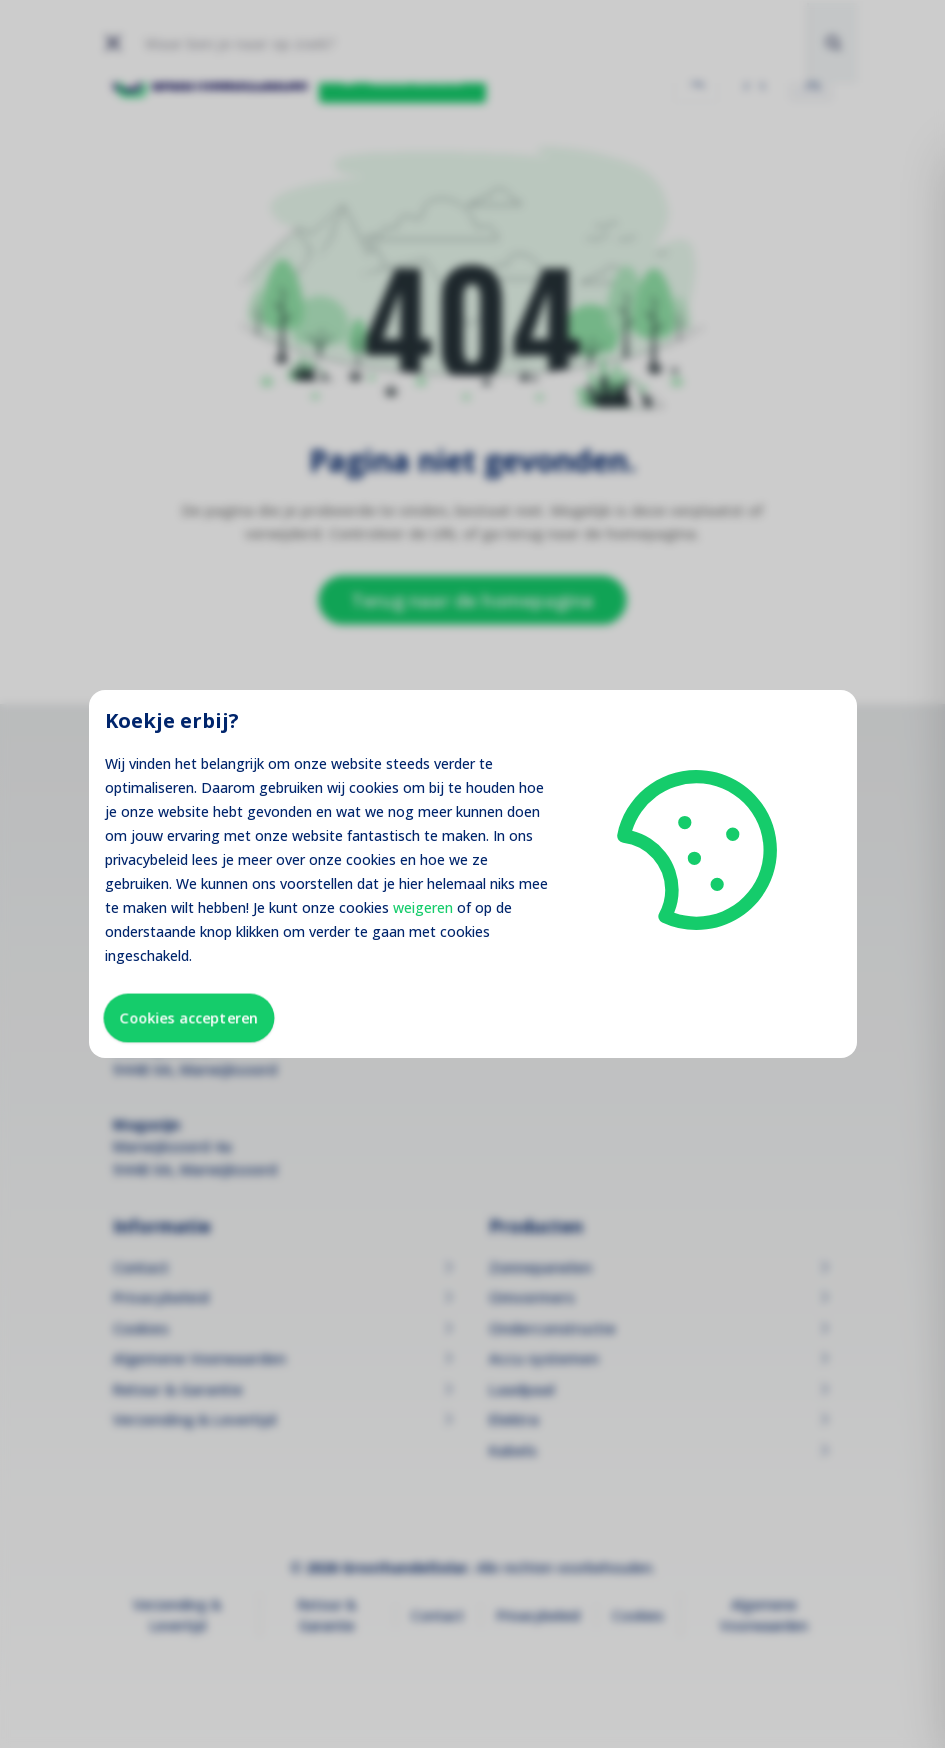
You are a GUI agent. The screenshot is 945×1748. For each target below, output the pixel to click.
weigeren (423, 907)
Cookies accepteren (189, 1017)
